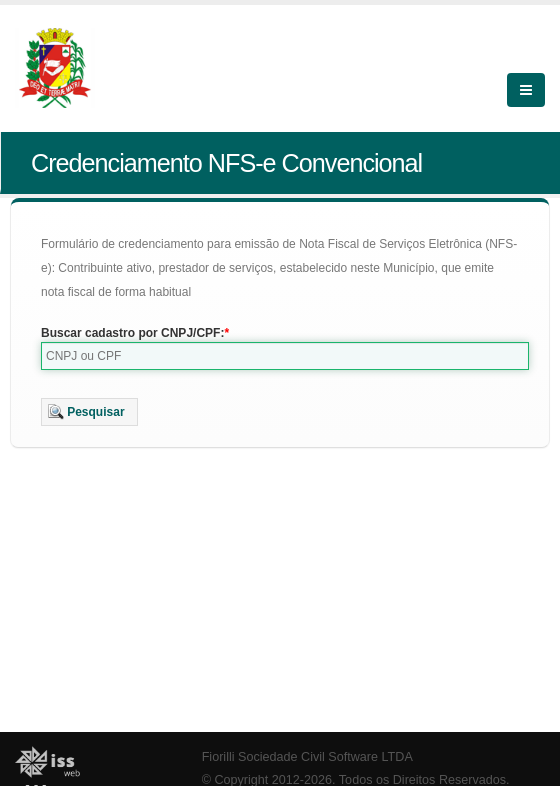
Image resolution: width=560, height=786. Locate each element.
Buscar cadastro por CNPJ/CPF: (132, 333)
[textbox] (285, 356)
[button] (89, 412)
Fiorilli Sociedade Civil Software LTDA (307, 757)
